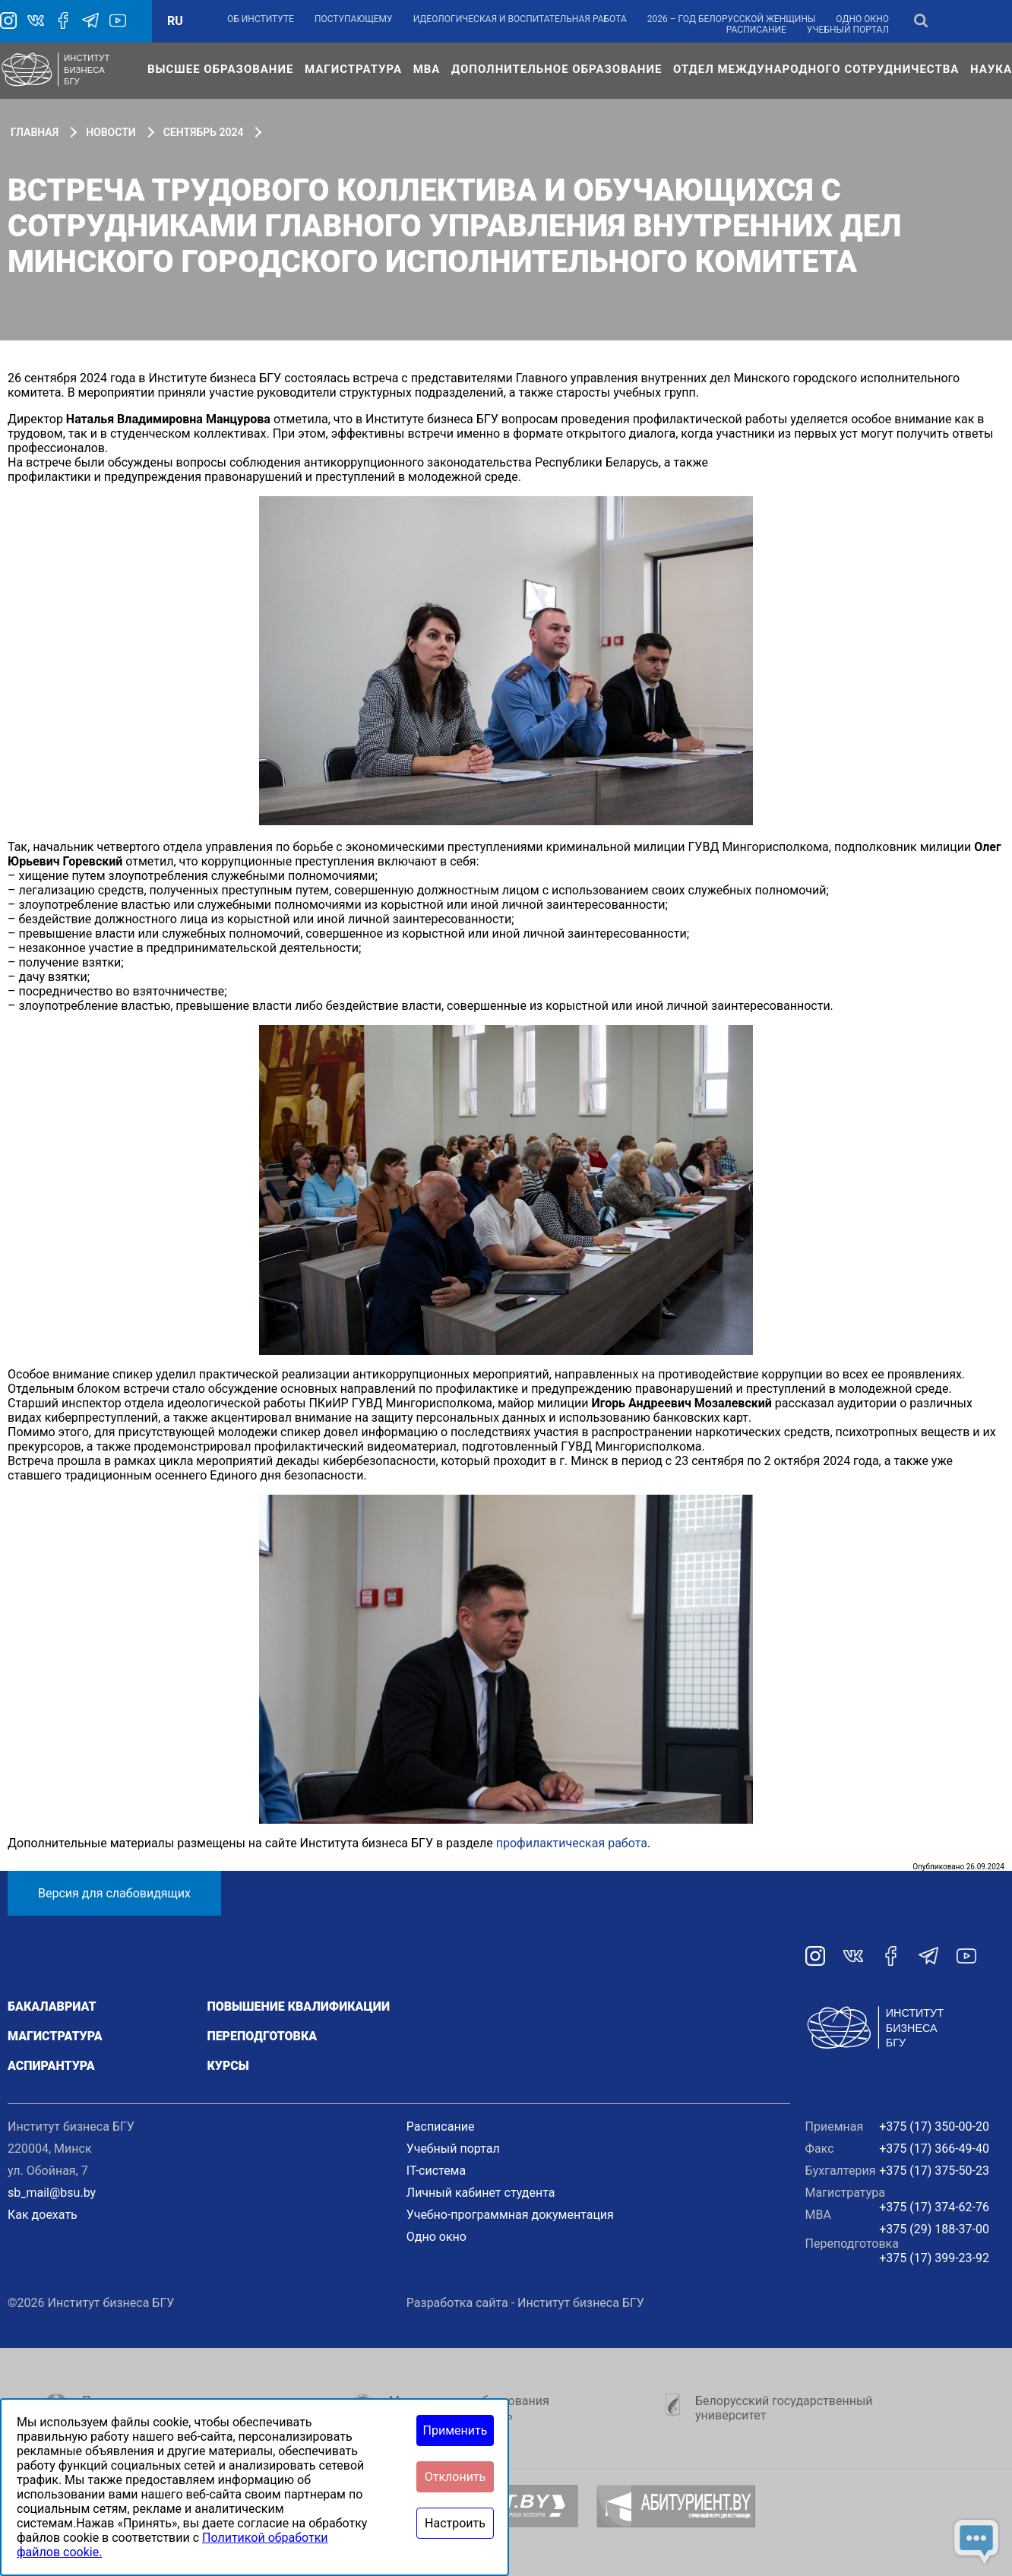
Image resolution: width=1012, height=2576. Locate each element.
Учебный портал (848, 29)
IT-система (436, 2170)
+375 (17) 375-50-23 (934, 2170)
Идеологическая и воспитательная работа (520, 19)
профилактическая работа (571, 1843)
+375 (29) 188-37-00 (934, 2229)
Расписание (756, 29)
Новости (111, 132)
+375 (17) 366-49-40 (934, 2148)
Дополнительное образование (556, 69)
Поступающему (354, 19)
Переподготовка (262, 2036)
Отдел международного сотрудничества (816, 69)
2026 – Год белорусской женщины (731, 19)
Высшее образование (220, 69)
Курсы (227, 2066)
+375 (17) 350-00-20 (934, 2126)
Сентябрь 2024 (203, 132)
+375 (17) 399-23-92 (934, 2258)
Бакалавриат (52, 2006)
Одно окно (862, 19)
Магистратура (353, 69)
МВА (427, 69)
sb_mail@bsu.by (52, 2192)
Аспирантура (51, 2066)
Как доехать (42, 2214)
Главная (35, 132)
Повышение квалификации (298, 2006)
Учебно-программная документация (510, 2214)
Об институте (260, 19)
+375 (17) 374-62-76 (934, 2207)
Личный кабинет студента (480, 2192)
